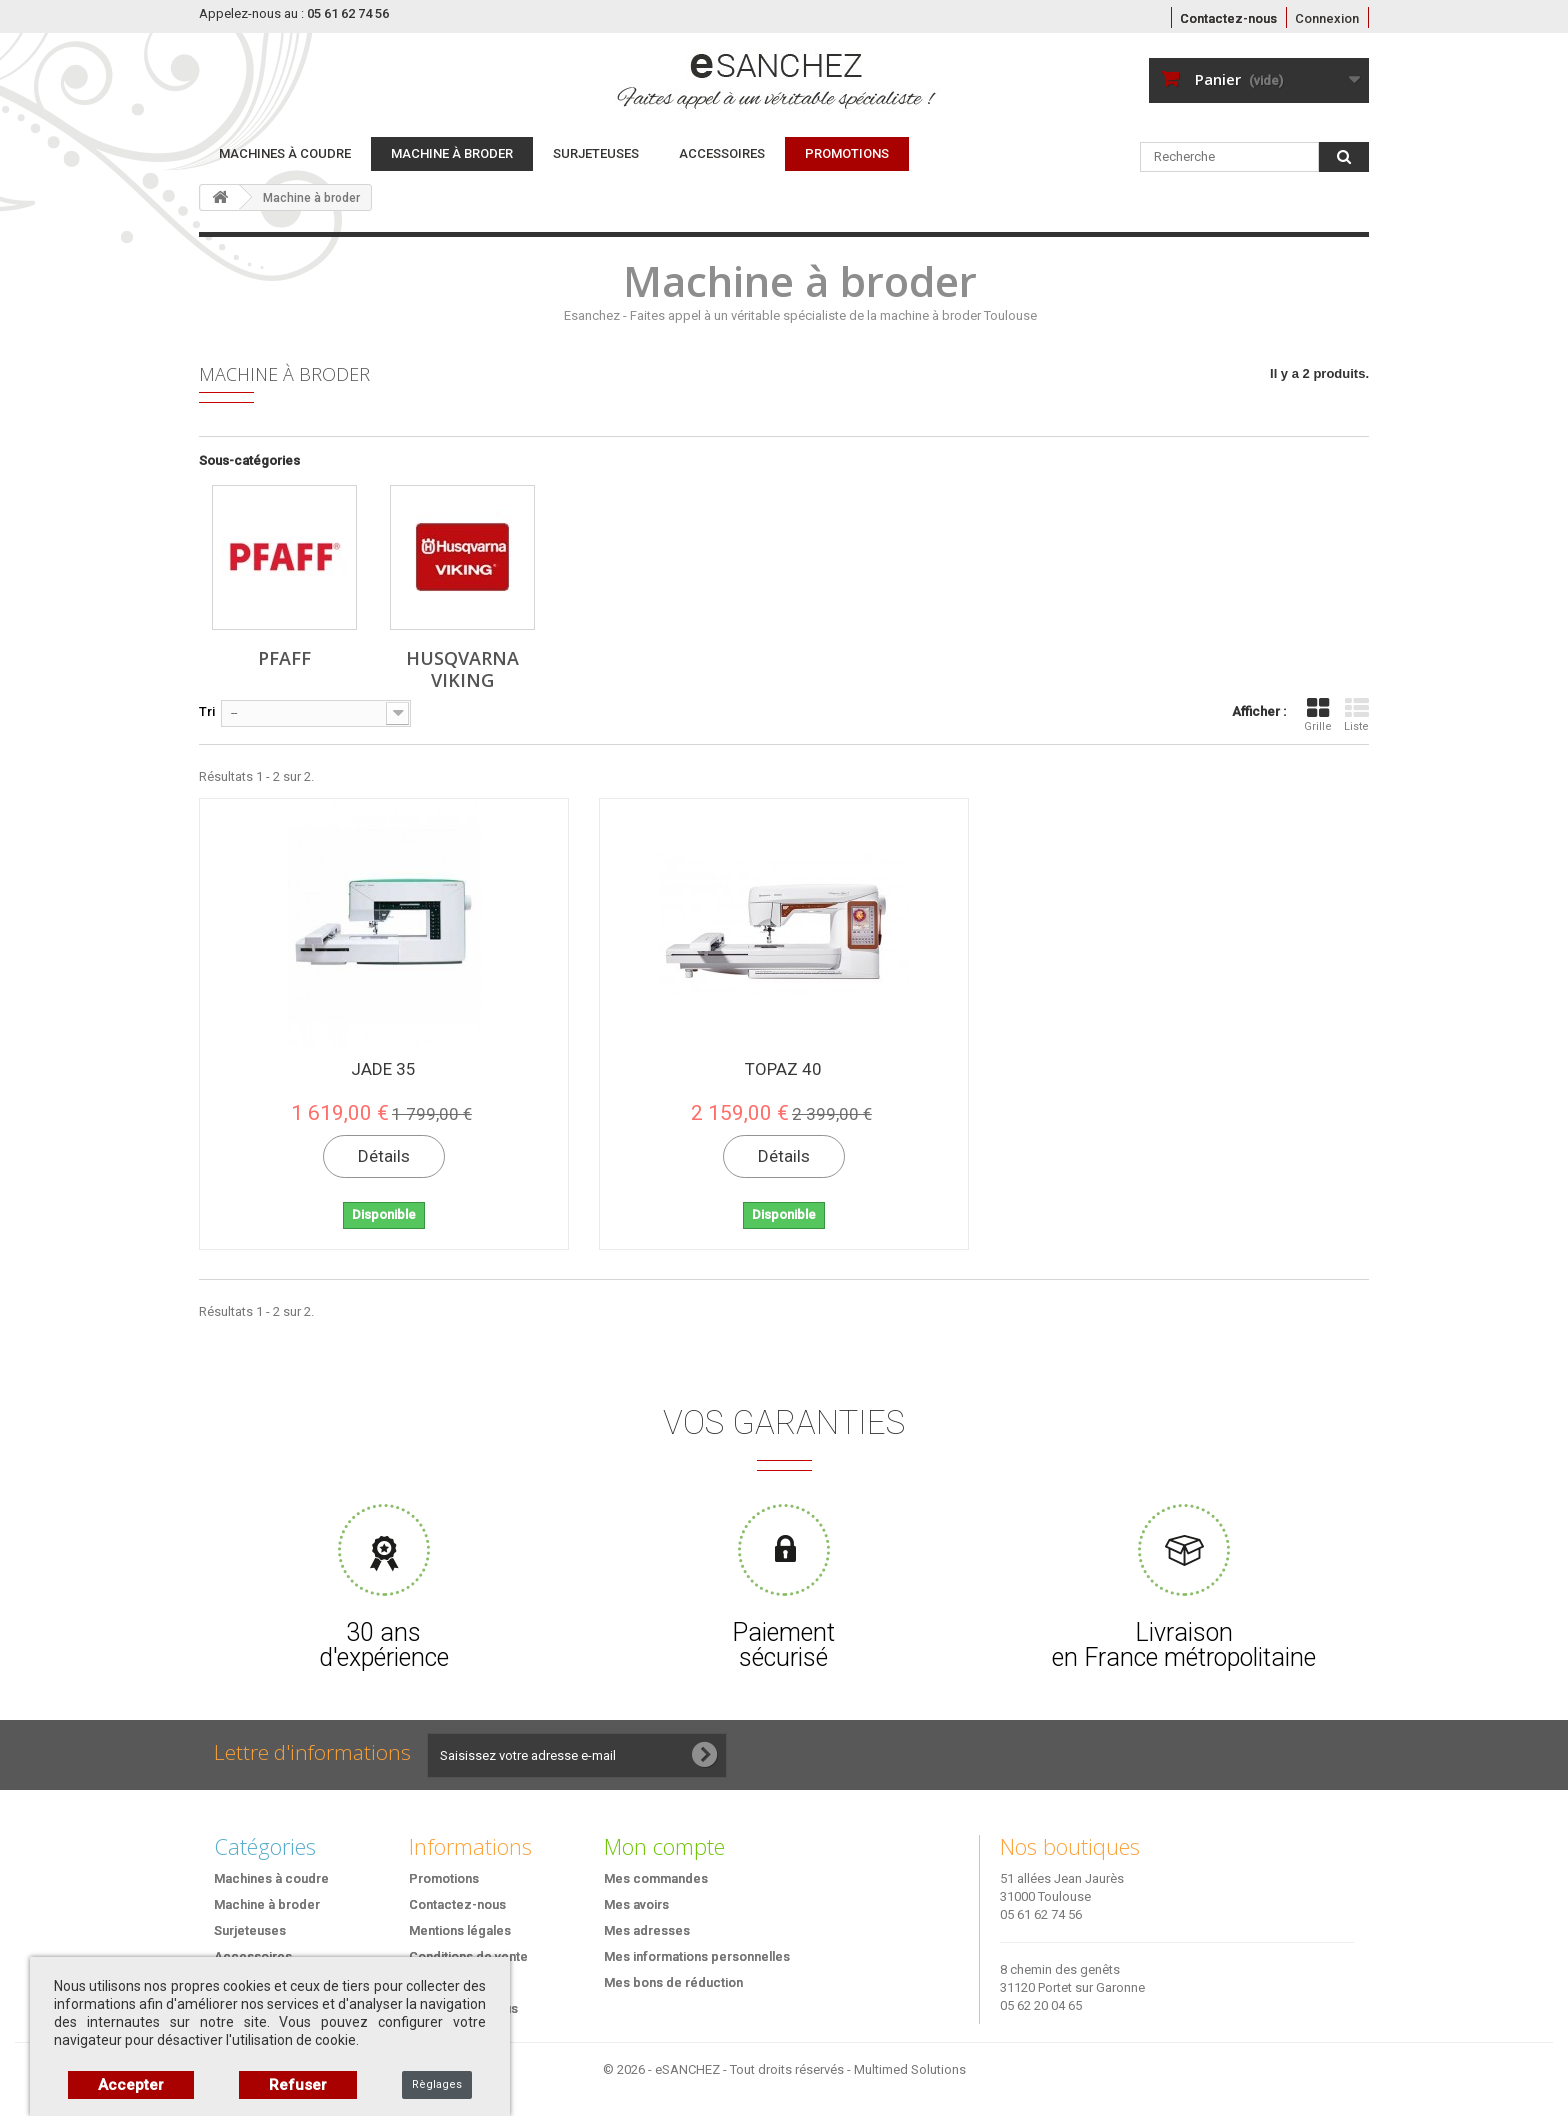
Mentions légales (460, 1930)
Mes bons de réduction (673, 1982)
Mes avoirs (636, 1904)
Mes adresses (647, 1930)
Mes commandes (656, 1878)
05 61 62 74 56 (1041, 1914)
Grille (1318, 714)
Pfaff (284, 658)
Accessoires (722, 153)
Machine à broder (452, 153)
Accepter (131, 2085)
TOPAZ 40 (783, 1069)
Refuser (298, 2085)
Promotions (444, 1878)
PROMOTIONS (847, 153)
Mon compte (664, 1846)
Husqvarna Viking (462, 669)
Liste (1356, 714)
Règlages (437, 2084)
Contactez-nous (1228, 18)
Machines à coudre (285, 153)
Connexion (1327, 18)
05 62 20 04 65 (1041, 2005)
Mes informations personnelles (697, 1956)
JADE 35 (383, 1069)
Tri (207, 711)
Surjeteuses (596, 153)
